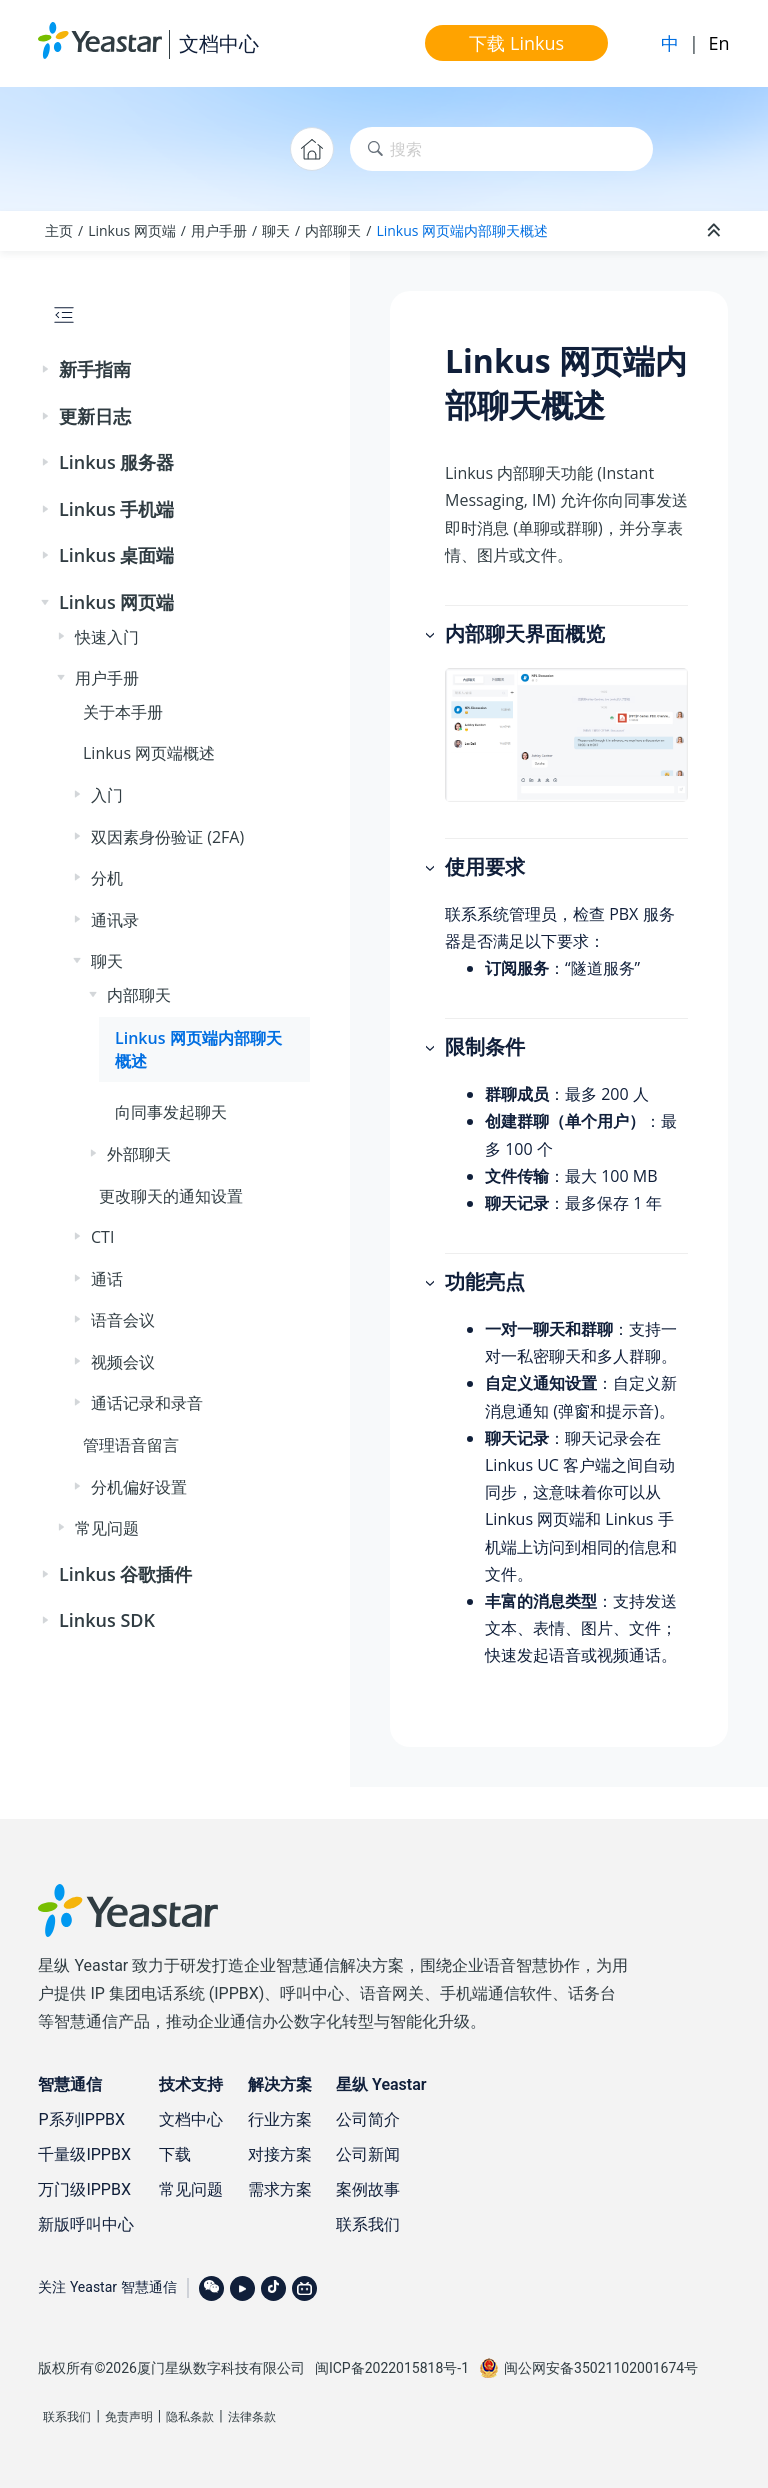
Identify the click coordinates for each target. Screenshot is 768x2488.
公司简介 (368, 2119)
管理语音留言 (131, 1445)
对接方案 (280, 2154)
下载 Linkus (516, 43)
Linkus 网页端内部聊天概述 (462, 230)
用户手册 (219, 230)
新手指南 (95, 369)
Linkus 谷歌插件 (125, 1574)
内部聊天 (333, 230)
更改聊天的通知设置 (171, 1196)
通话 (107, 1279)
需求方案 (280, 2189)
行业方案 (280, 2119)
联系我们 (368, 2224)
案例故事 (368, 2189)
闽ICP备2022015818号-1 (392, 2368)
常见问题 (107, 1528)
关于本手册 (123, 712)
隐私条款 (190, 2417)
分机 (107, 878)
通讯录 (115, 920)
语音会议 (123, 1320)
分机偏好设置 (139, 1487)
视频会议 (123, 1362)
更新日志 (95, 416)
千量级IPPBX (84, 2154)
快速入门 (107, 637)
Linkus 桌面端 (116, 555)
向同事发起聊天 (171, 1112)
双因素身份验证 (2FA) (167, 837)
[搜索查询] (501, 149)
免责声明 (129, 2417)
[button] (47, 370)
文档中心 (219, 43)
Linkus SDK (107, 1620)
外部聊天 (139, 1154)
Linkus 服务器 (116, 462)
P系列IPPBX (81, 2119)
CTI (102, 1237)
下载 (175, 2154)
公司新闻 (368, 2154)
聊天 (276, 230)
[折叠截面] (716, 231)
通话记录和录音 (147, 1403)
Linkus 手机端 (116, 509)
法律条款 (252, 2417)
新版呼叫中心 (86, 2224)
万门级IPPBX (84, 2189)
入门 (107, 795)
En (719, 43)
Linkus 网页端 (132, 230)
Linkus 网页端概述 (149, 753)
